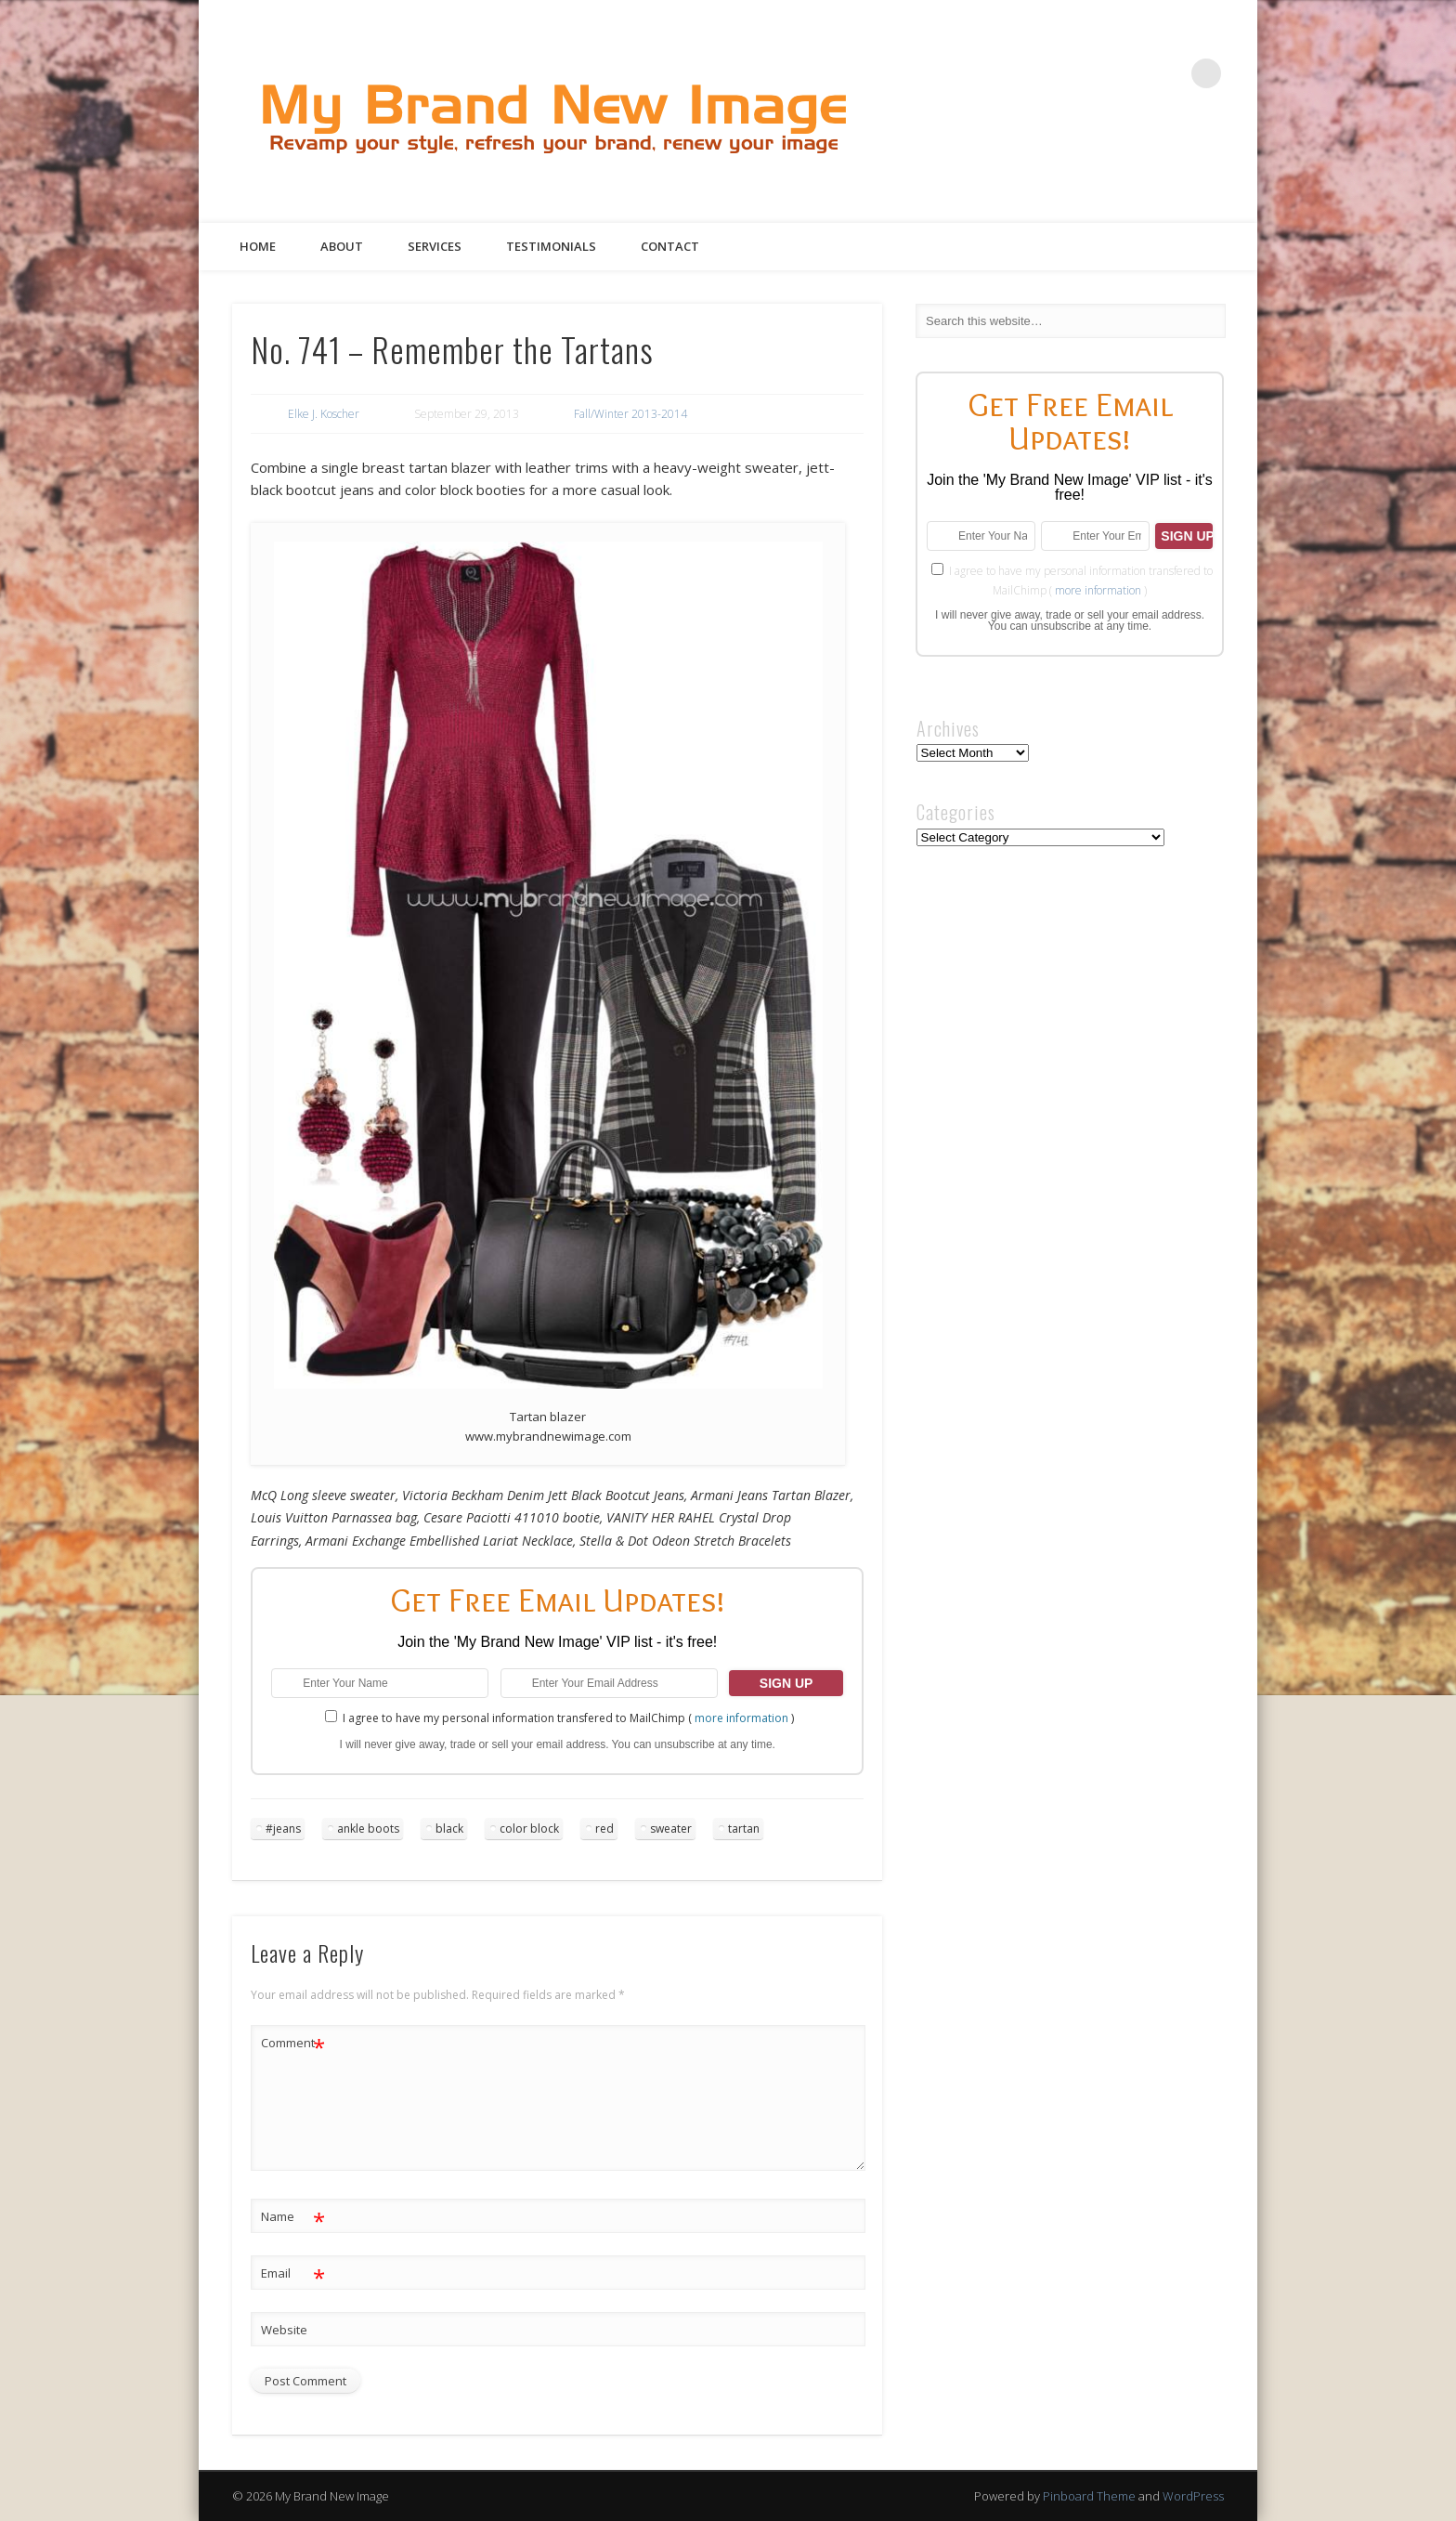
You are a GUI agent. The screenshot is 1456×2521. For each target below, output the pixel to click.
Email (293, 2273)
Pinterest (1130, 73)
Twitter (1092, 73)
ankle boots (368, 1828)
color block (529, 1828)
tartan (744, 1828)
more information (741, 1718)
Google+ (1168, 73)
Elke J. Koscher (323, 414)
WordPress (1193, 2496)
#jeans (283, 1828)
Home (258, 246)
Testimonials (551, 246)
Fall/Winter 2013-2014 (630, 414)
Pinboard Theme (1089, 2496)
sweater (671, 1828)
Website (284, 2329)
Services (435, 246)
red (604, 1828)
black (449, 1828)
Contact (670, 246)
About (341, 246)
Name (293, 2217)
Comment (293, 2043)
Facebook (1054, 73)
